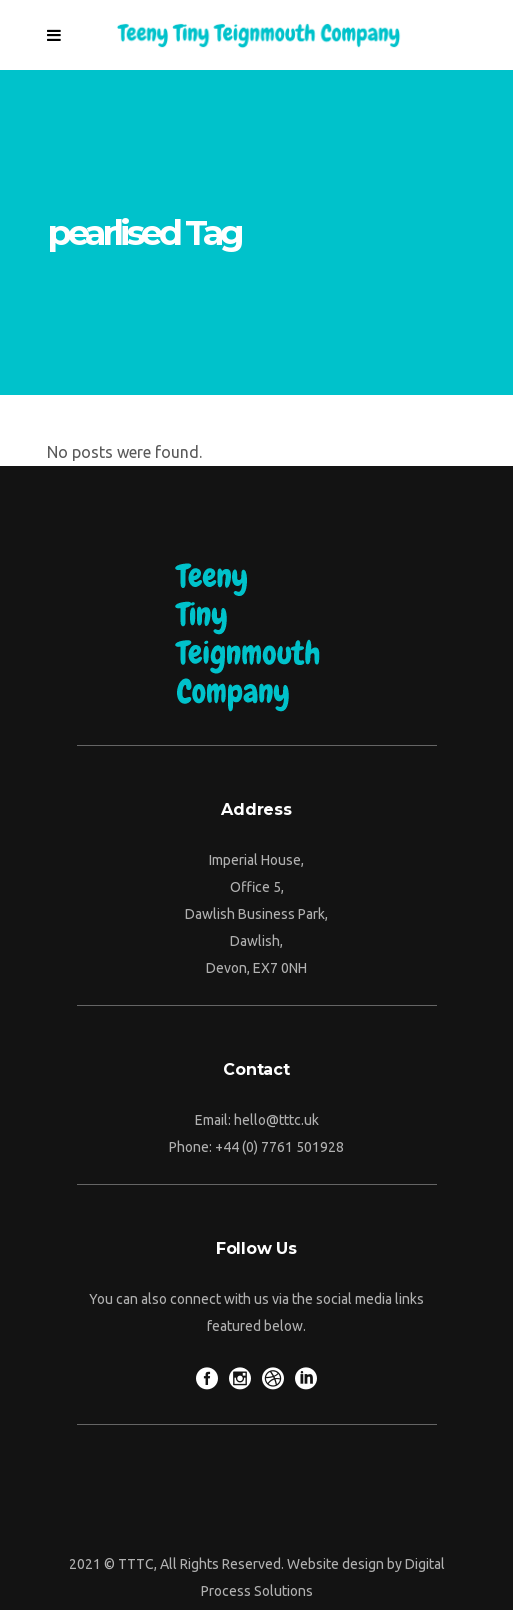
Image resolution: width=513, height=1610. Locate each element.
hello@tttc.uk (276, 1120)
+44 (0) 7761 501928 (279, 1147)
